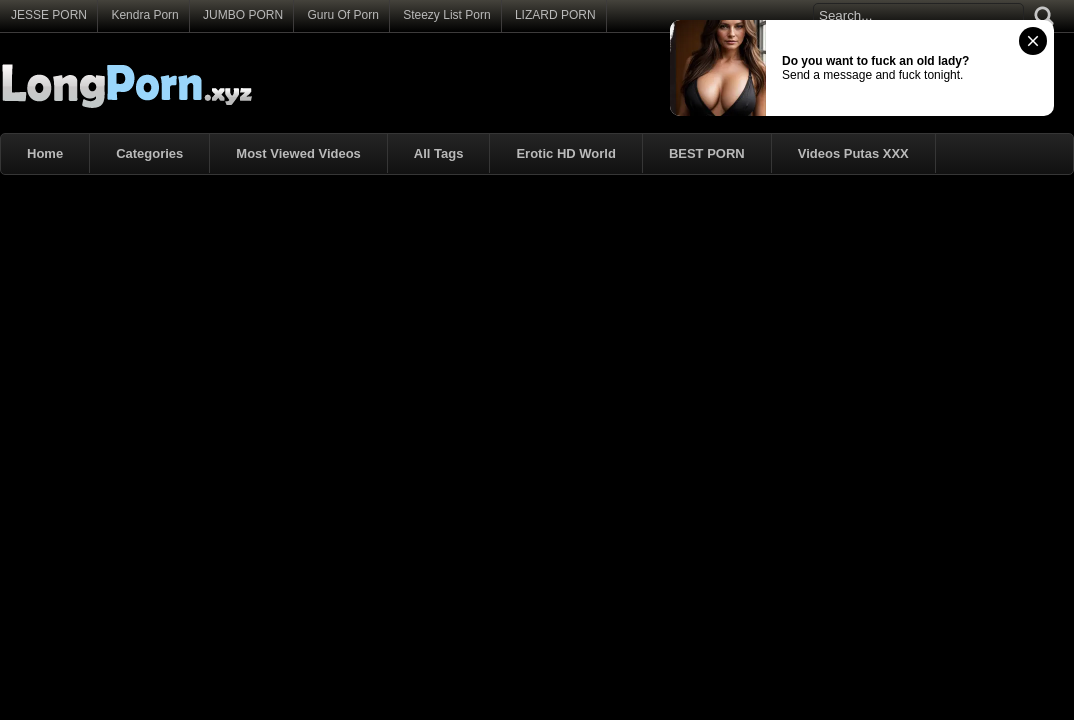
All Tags (439, 153)
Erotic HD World (565, 153)
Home (45, 153)
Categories (149, 153)
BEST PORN (707, 153)
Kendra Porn (144, 15)
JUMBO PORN (243, 15)
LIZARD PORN (555, 15)
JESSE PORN (49, 15)
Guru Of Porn (342, 15)
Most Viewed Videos (298, 153)
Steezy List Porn (446, 15)
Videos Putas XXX (853, 153)
